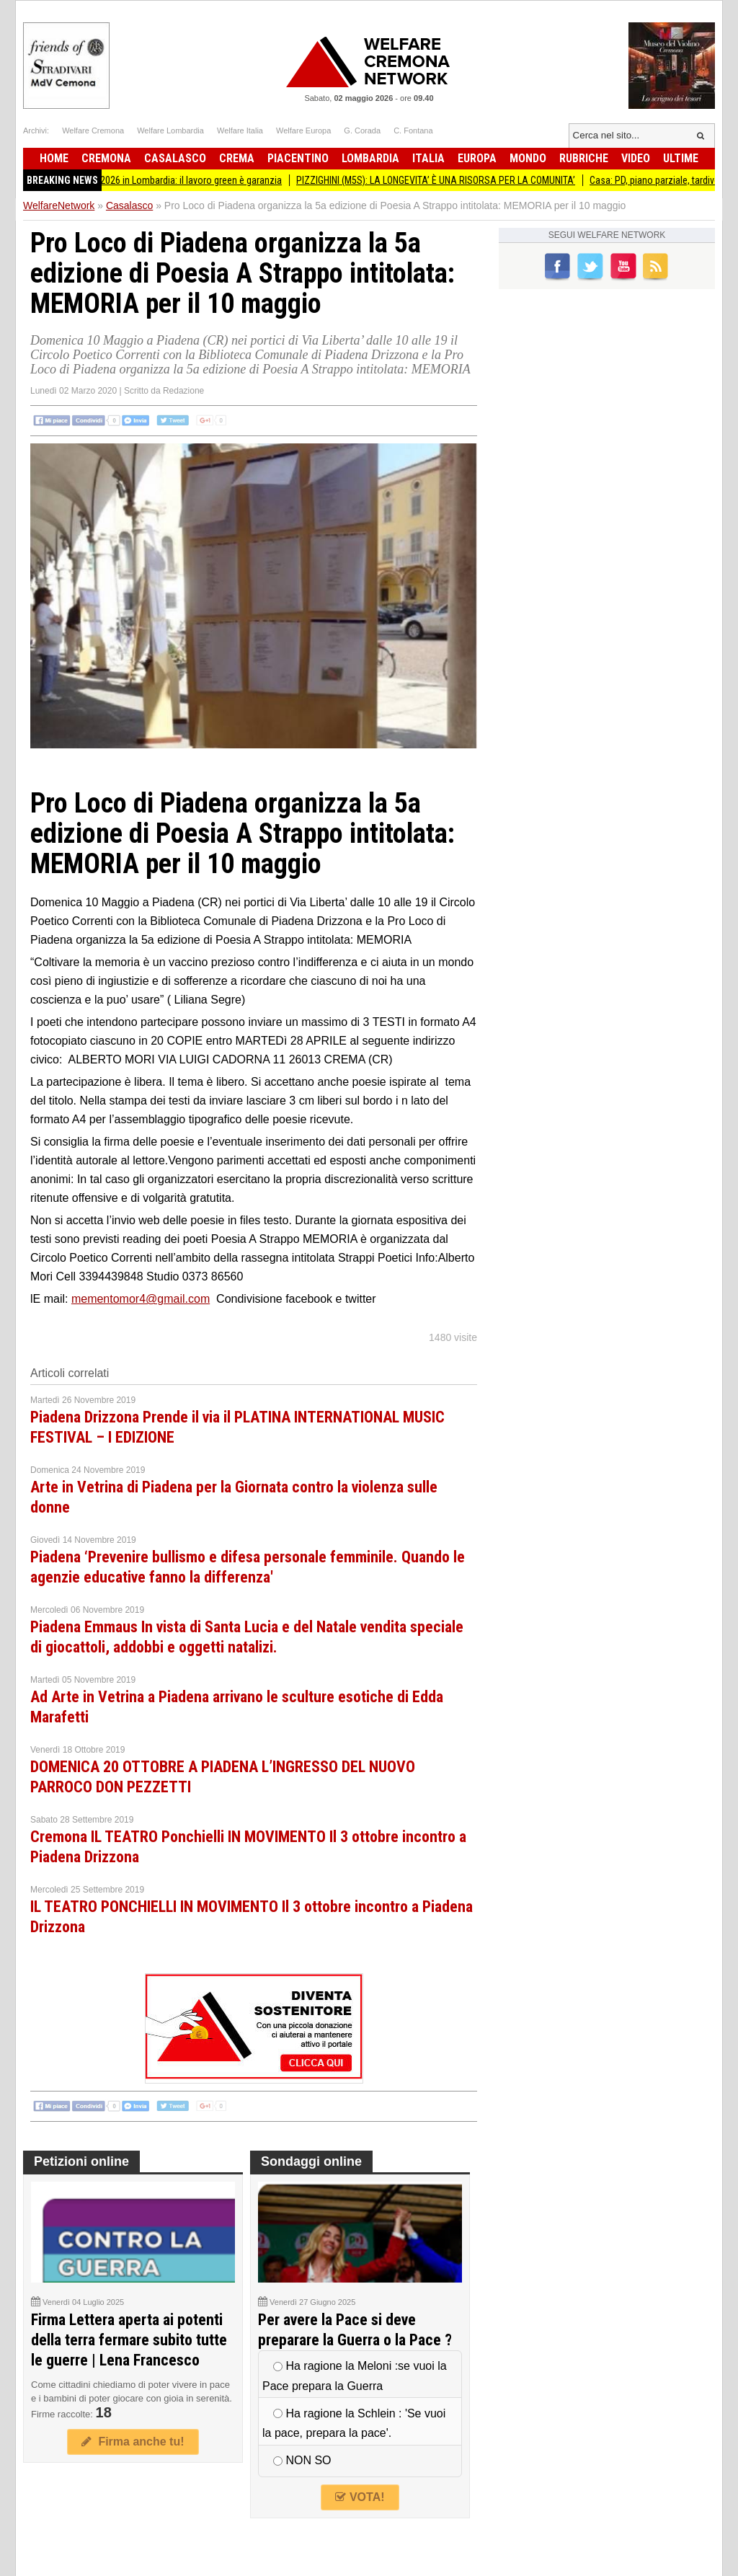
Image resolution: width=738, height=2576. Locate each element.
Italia (428, 158)
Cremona (106, 158)
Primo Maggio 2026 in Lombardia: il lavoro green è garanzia (182, 180)
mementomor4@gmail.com (140, 1299)
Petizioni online (81, 2161)
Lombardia (370, 158)
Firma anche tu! (132, 2441)
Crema (236, 158)
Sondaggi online (311, 2161)
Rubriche (583, 158)
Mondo (528, 158)
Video (635, 158)
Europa (477, 158)
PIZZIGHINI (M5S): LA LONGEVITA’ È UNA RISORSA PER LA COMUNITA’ (456, 180)
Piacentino (298, 158)
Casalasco (175, 158)
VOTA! (359, 2497)
